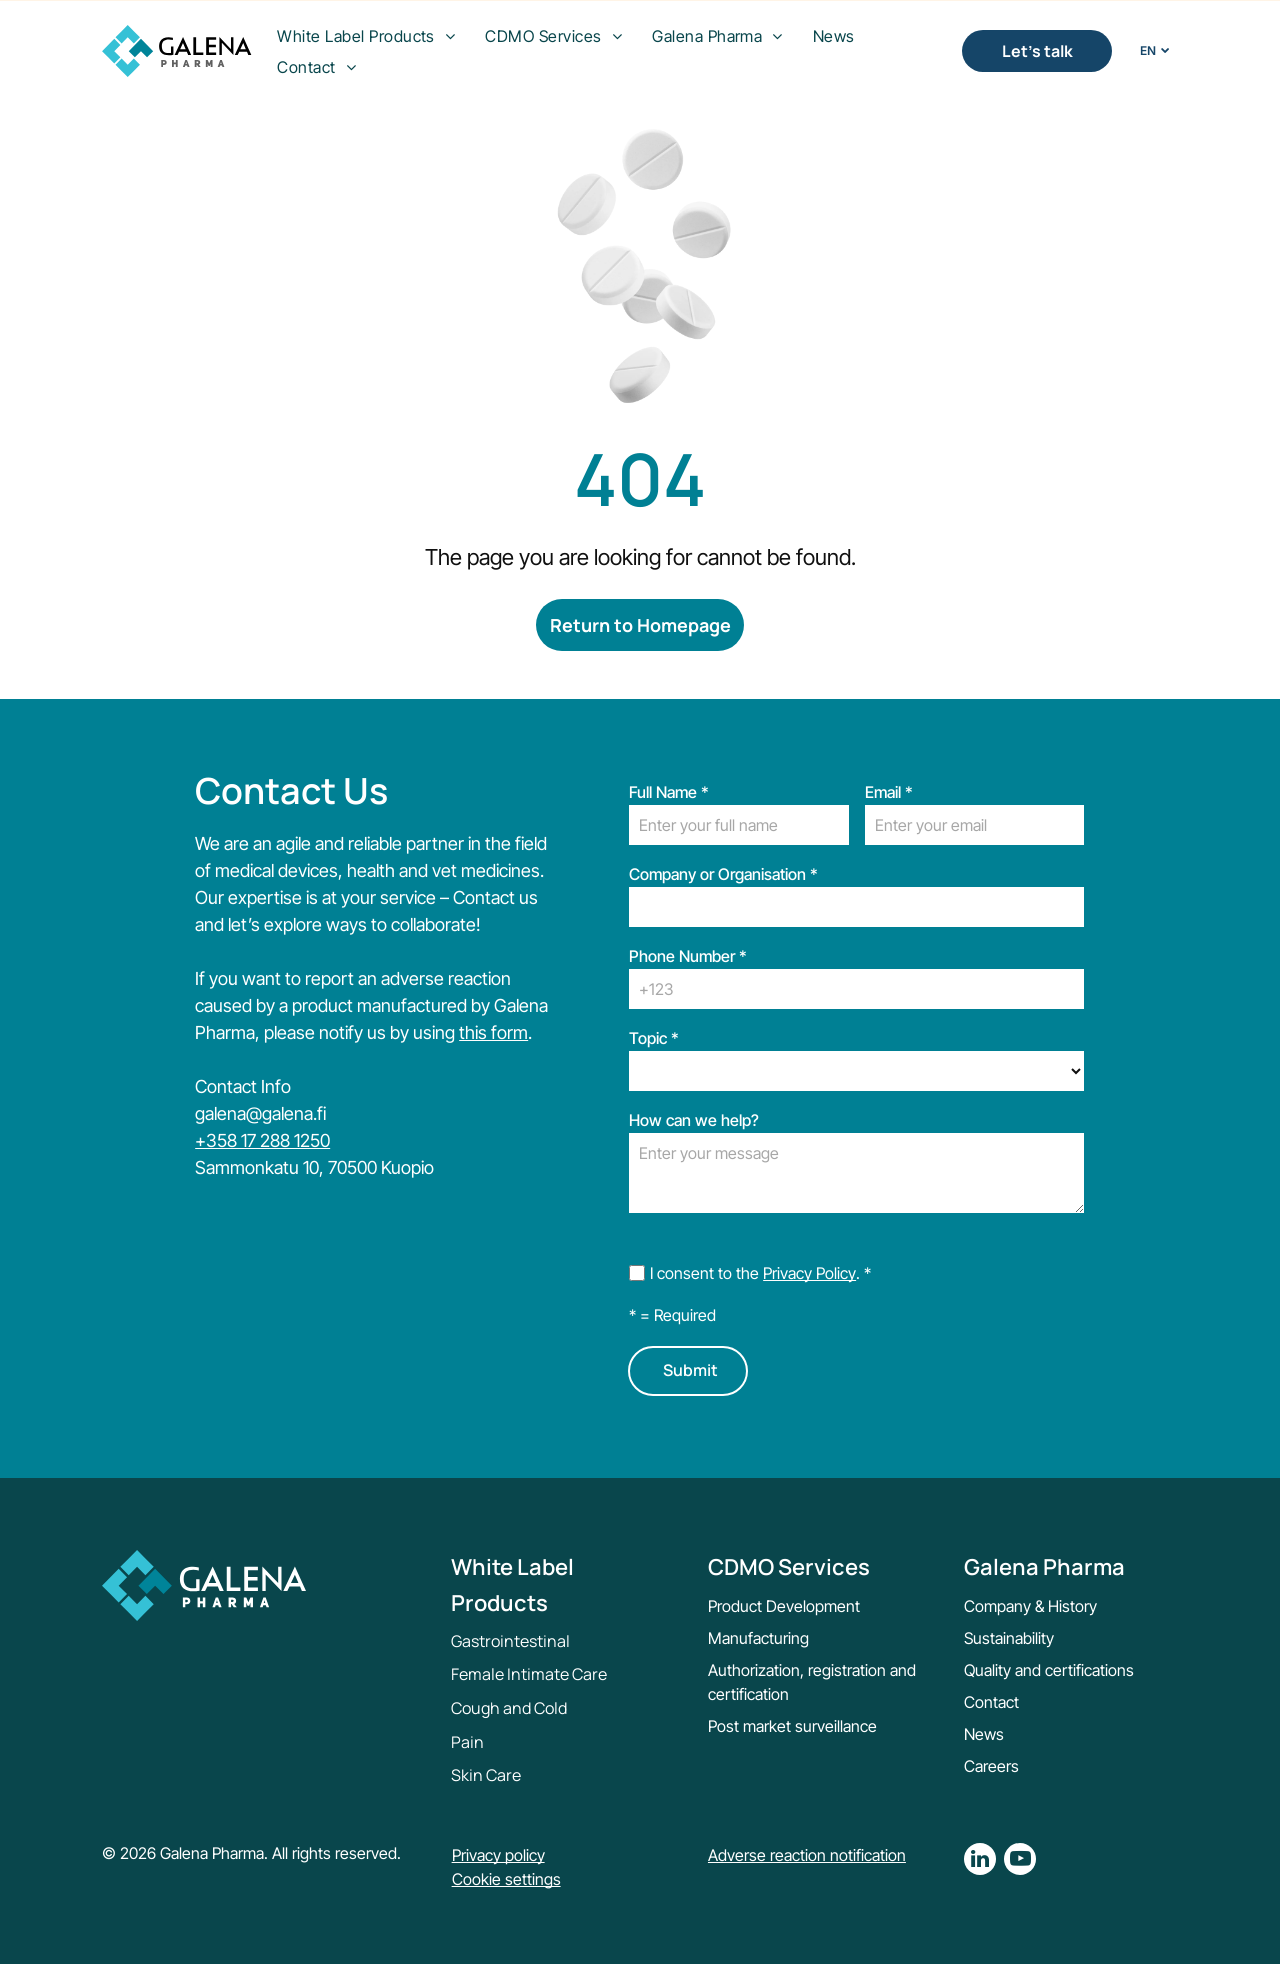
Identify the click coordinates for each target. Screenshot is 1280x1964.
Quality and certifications (1049, 1670)
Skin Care (486, 1775)
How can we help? (694, 1120)
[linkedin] (980, 1861)
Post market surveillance (792, 1726)
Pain (467, 1742)
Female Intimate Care (529, 1674)
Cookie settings (506, 1879)
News (984, 1734)
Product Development (784, 1606)
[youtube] (1020, 1861)
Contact (991, 1702)
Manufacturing (758, 1638)
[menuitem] (366, 36)
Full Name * (669, 792)
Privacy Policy (809, 1273)
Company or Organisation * (723, 874)
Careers (991, 1766)
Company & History (1030, 1606)
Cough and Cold (509, 1708)
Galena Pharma (1044, 1567)
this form (493, 1032)
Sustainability (1009, 1638)
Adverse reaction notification (807, 1855)
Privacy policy (498, 1855)
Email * (889, 792)
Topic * (654, 1038)
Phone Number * (688, 956)
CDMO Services (789, 1567)
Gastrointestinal (510, 1641)
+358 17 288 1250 (262, 1140)
